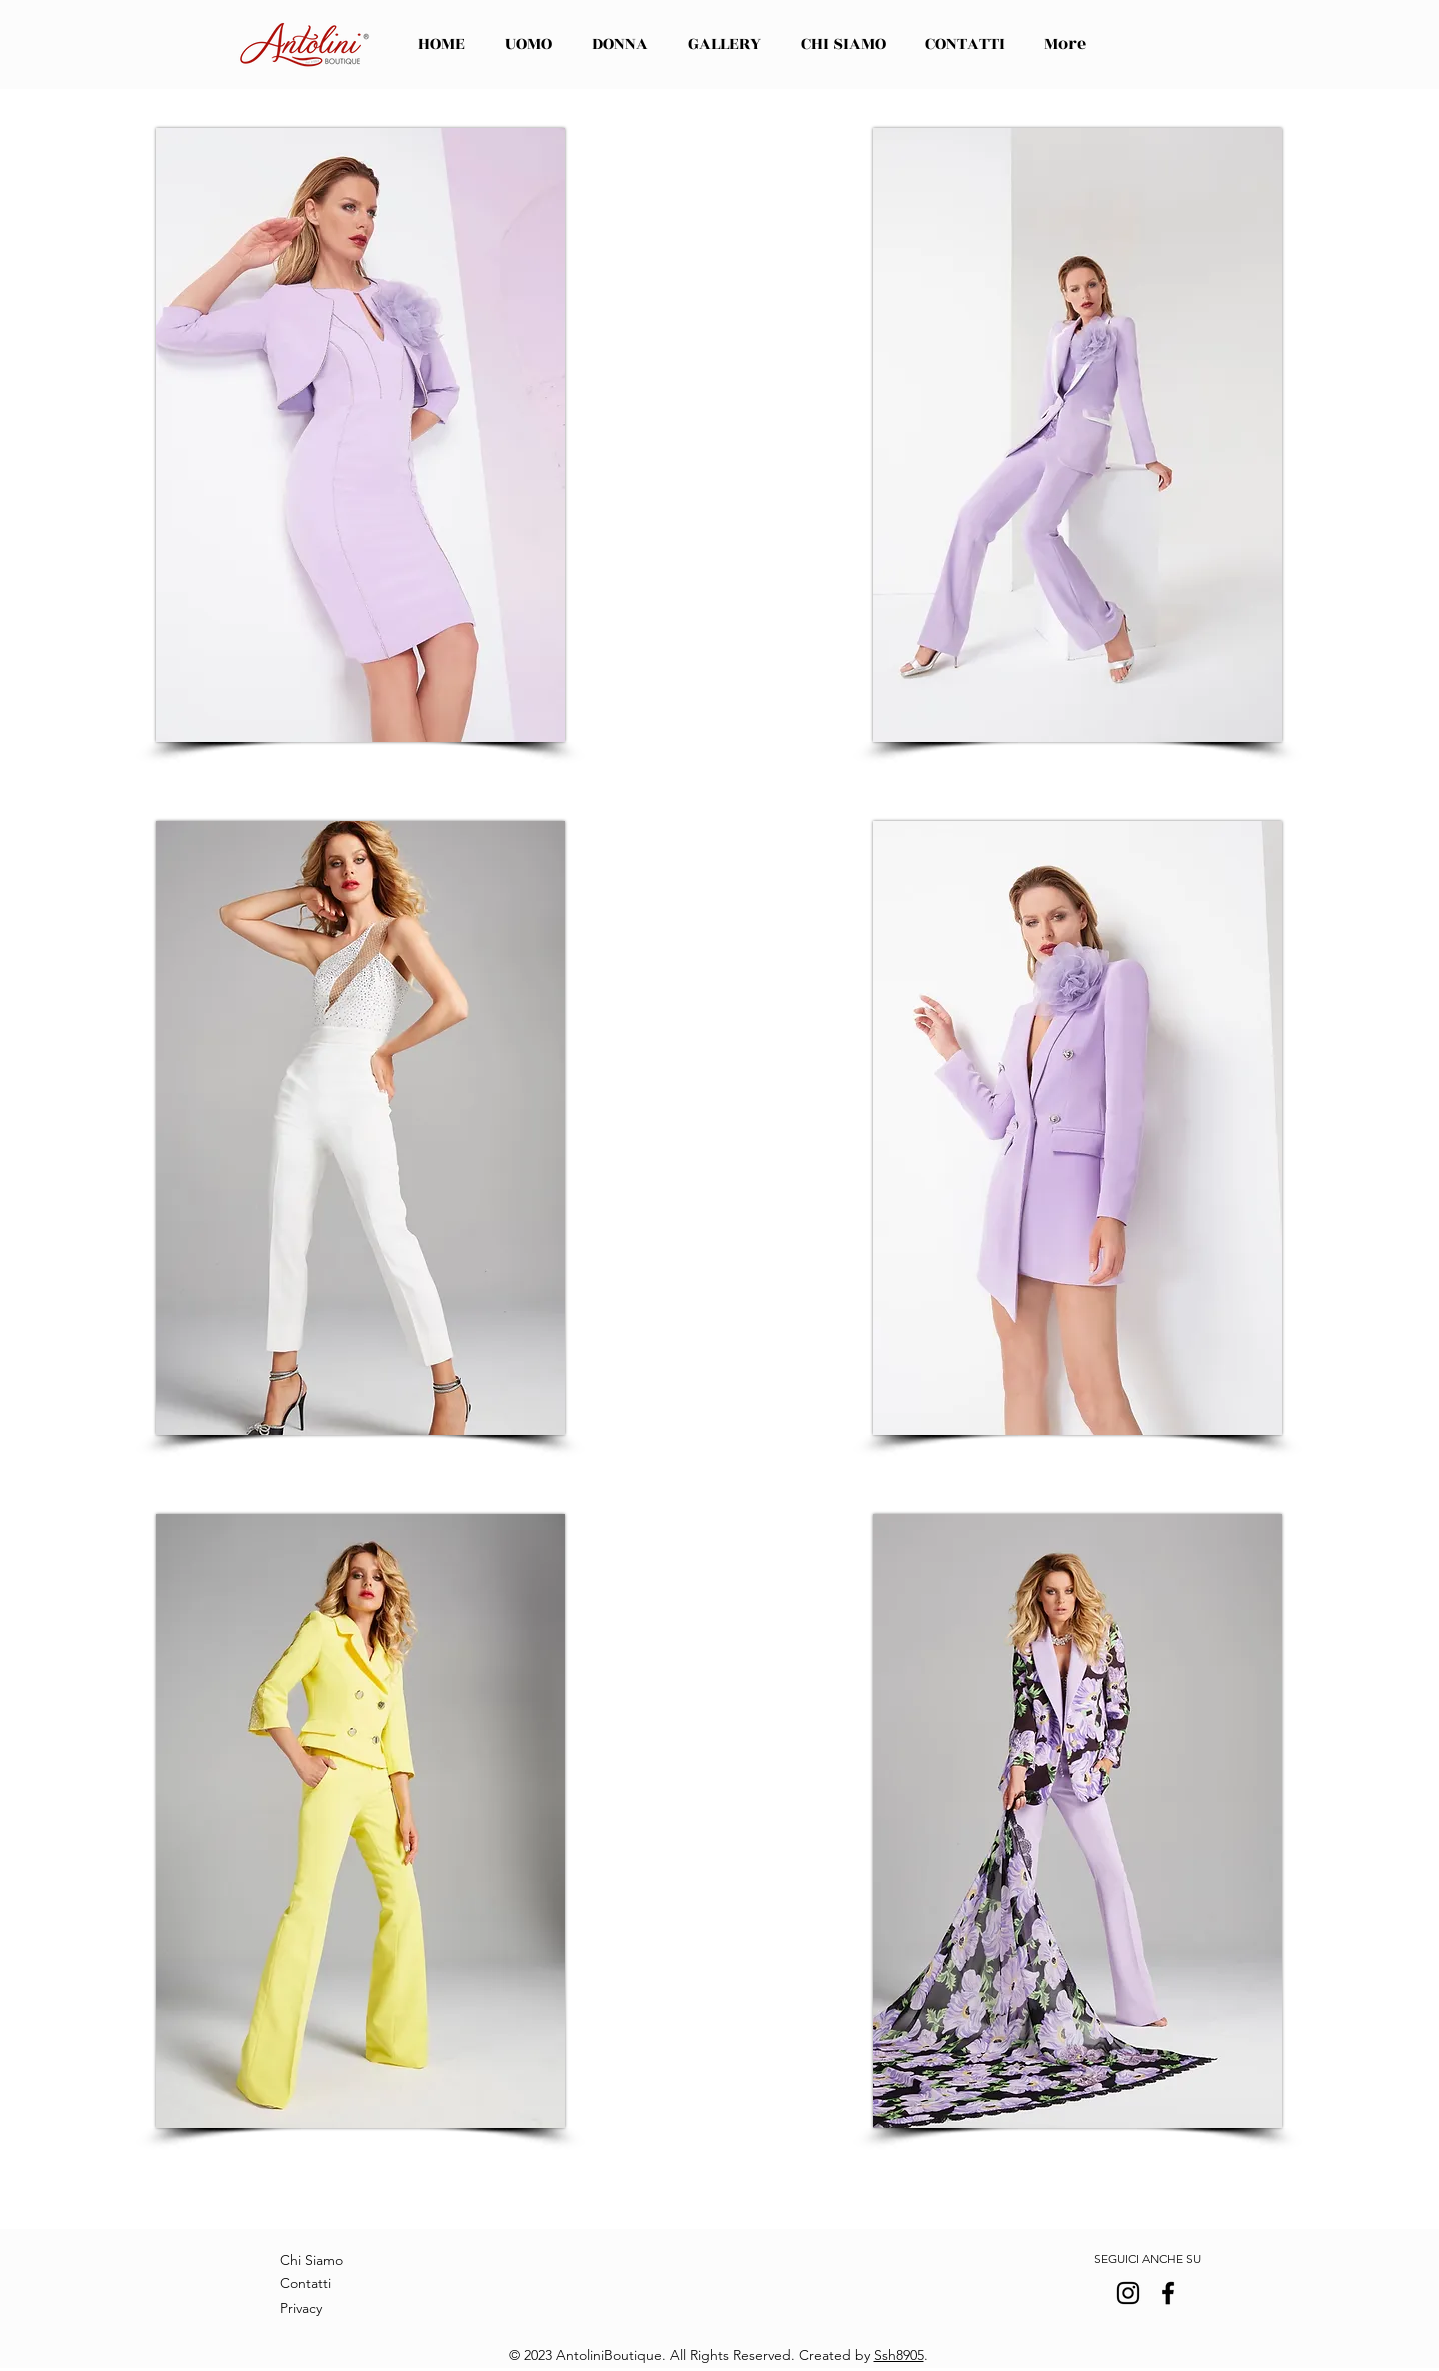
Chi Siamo (311, 2260)
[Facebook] (1168, 2293)
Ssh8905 (899, 2355)
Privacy (301, 2308)
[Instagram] (1128, 2293)
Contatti (305, 2283)
